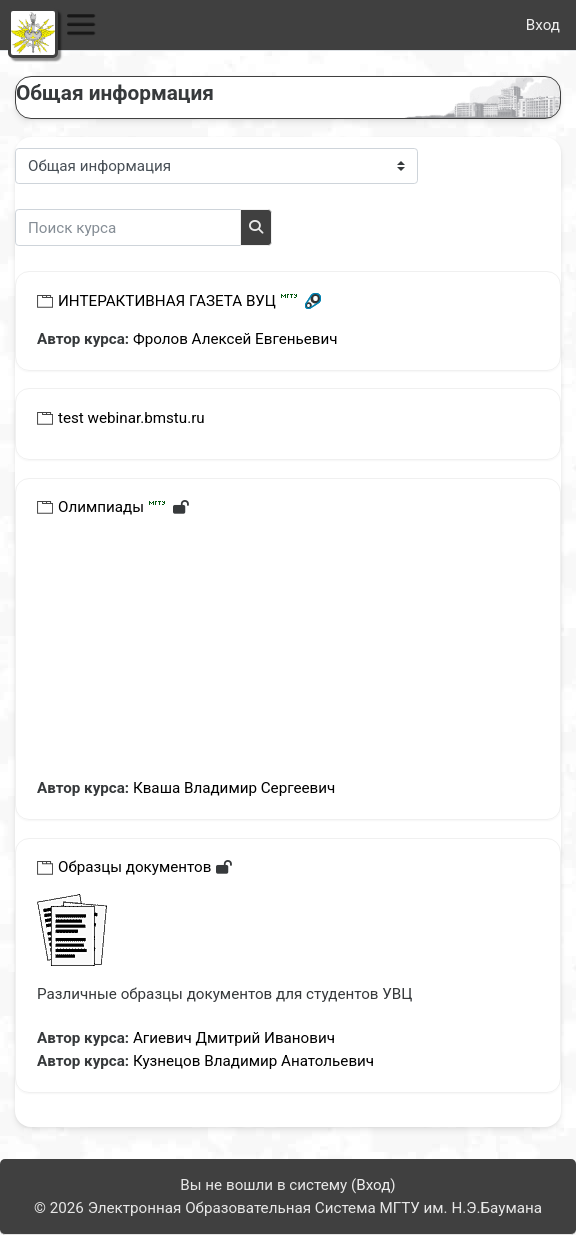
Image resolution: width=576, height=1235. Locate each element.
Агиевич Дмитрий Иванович (234, 1038)
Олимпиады (101, 507)
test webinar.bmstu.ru (131, 418)
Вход (543, 25)
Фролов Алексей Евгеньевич (235, 339)
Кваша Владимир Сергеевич (234, 788)
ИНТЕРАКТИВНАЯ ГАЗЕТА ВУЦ (167, 301)
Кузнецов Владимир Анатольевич (253, 1061)
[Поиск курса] (128, 227)
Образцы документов (134, 867)
